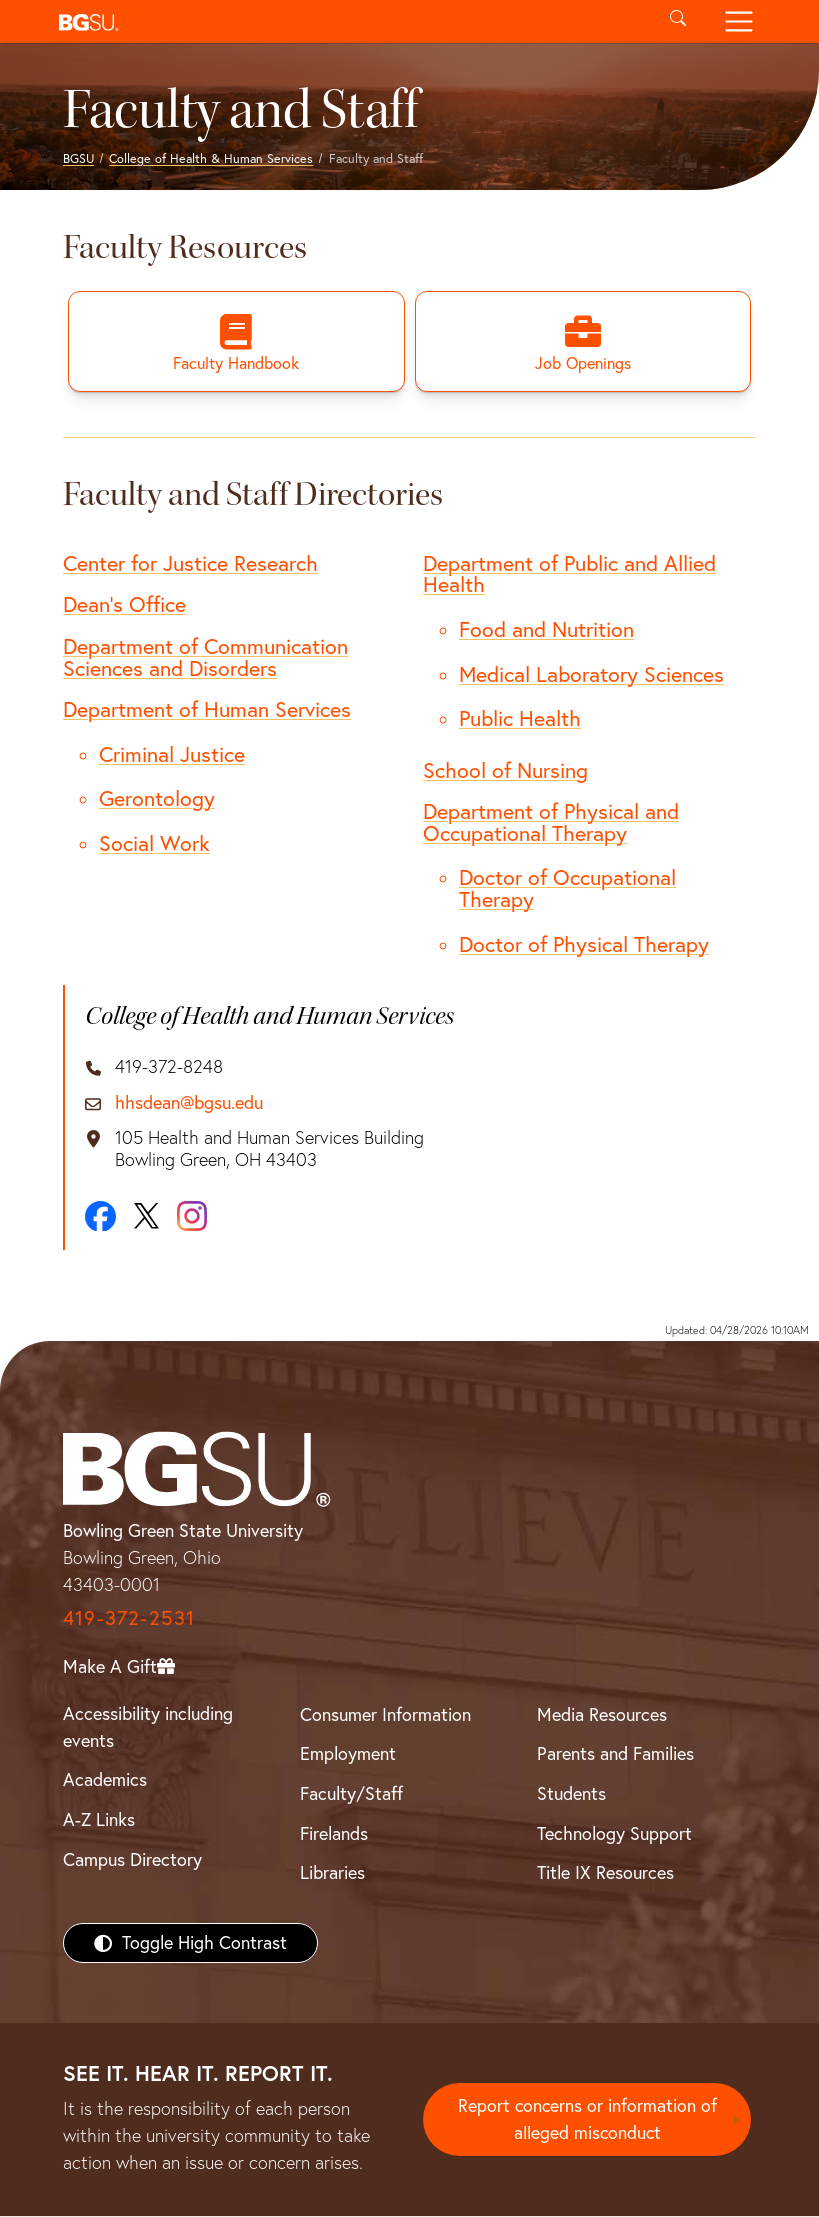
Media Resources (602, 1715)
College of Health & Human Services (211, 158)
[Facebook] (100, 1216)
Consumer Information (385, 1715)
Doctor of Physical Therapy (584, 944)
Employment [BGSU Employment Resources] (348, 1754)
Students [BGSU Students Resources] (571, 1794)
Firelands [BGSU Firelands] (334, 1834)
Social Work (154, 844)
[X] (146, 1217)
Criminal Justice (172, 755)
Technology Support (614, 1834)
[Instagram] (192, 1217)
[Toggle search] (678, 21)
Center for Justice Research (190, 564)
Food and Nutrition (546, 630)
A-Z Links (99, 1820)
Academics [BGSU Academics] (105, 1780)
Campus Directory (132, 1860)
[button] (349, 21)
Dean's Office (124, 605)
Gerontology (157, 799)
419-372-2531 (129, 1618)
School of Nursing (505, 770)
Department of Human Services (207, 710)
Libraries (332, 1873)
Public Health (520, 719)
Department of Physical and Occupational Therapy (551, 823)
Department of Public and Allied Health (569, 575)
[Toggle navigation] (739, 21)
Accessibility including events (148, 1728)
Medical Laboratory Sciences (591, 675)
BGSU (78, 158)
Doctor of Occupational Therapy (567, 889)
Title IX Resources (605, 1873)
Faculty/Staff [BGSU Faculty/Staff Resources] (351, 1794)
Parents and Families (615, 1754)
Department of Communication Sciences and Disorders (205, 658)
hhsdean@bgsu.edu (189, 1104)
